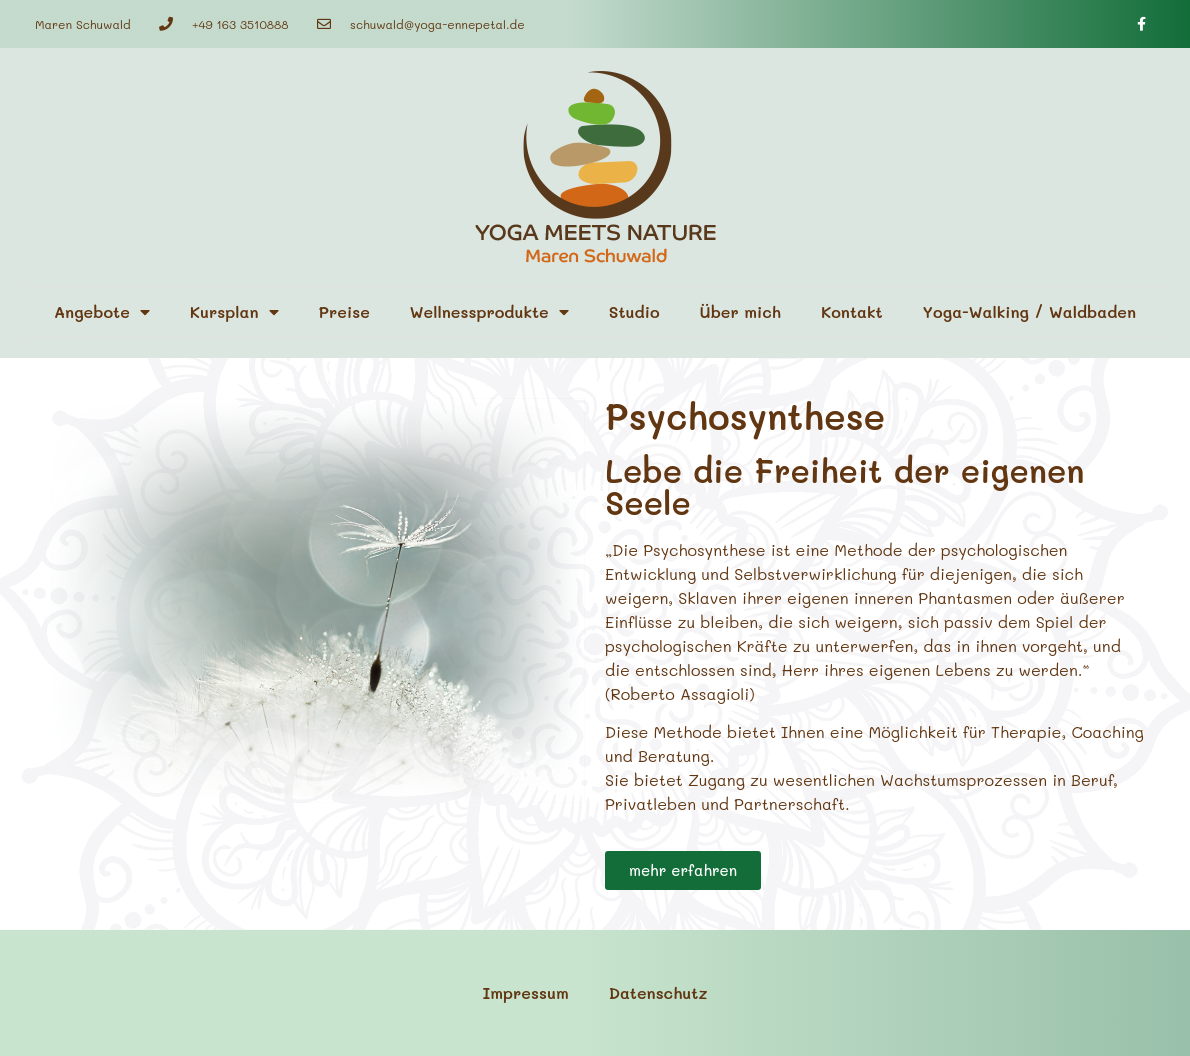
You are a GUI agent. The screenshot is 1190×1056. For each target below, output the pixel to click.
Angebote (102, 312)
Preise (344, 311)
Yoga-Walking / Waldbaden (1029, 311)
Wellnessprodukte (489, 312)
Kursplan (234, 312)
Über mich (740, 311)
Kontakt (852, 311)
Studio (634, 311)
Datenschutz (658, 992)
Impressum (526, 992)
